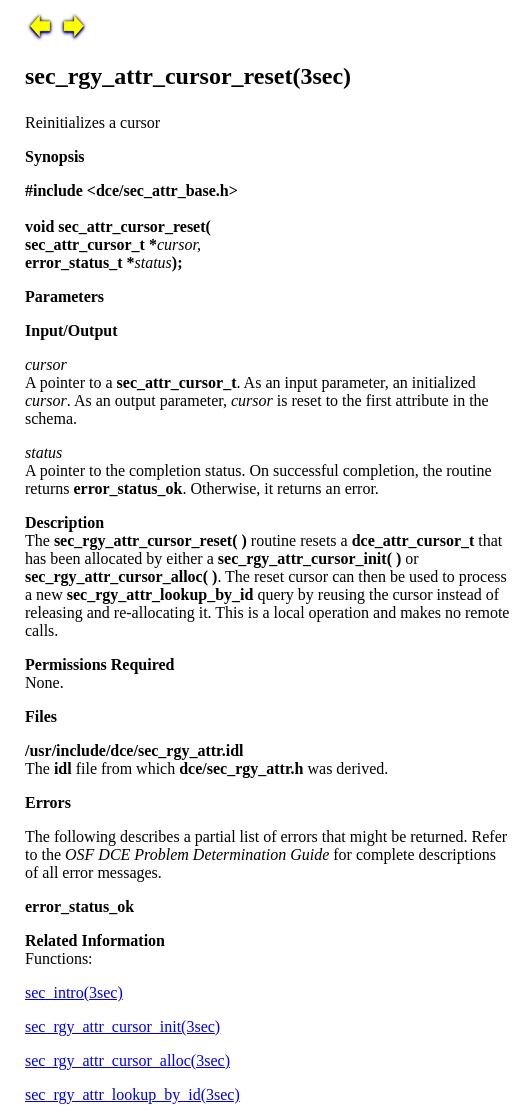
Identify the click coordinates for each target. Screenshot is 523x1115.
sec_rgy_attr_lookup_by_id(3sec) (132, 1094)
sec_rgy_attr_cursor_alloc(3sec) (127, 1060)
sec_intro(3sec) (74, 992)
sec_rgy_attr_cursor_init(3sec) (122, 1026)
